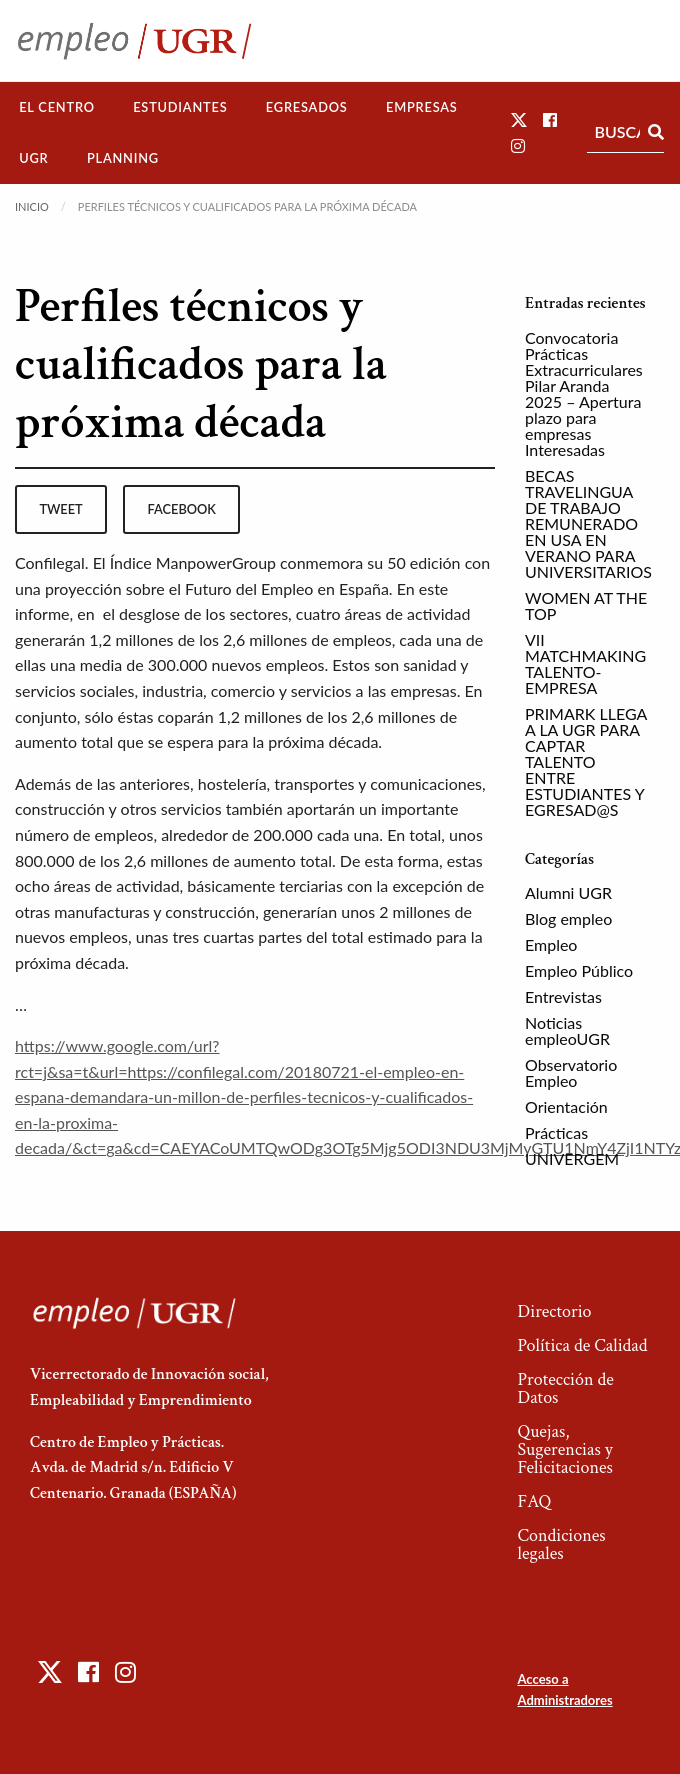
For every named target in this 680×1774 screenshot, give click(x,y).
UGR (33, 158)
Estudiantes (180, 107)
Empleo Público (579, 970)
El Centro (57, 107)
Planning (123, 158)
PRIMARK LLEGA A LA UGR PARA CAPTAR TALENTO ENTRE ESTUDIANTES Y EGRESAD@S (586, 761)
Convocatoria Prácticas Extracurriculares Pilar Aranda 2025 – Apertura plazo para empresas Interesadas (584, 393)
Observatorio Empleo (571, 1072)
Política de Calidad (582, 1345)
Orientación (566, 1106)
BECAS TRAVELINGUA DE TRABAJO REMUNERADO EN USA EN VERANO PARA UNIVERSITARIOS (588, 523)
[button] (519, 119)
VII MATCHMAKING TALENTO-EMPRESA (585, 663)
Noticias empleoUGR (567, 1030)
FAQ (534, 1501)
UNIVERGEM (572, 1158)
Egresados (307, 107)
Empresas (422, 107)
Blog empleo (568, 918)
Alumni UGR (568, 892)
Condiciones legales (561, 1544)
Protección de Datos (565, 1388)
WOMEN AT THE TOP (586, 605)
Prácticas (556, 1132)
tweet (60, 509)
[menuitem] (57, 107)
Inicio (32, 206)
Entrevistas (563, 996)
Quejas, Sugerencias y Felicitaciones (564, 1449)
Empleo (551, 944)
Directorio (554, 1311)
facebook (182, 509)
